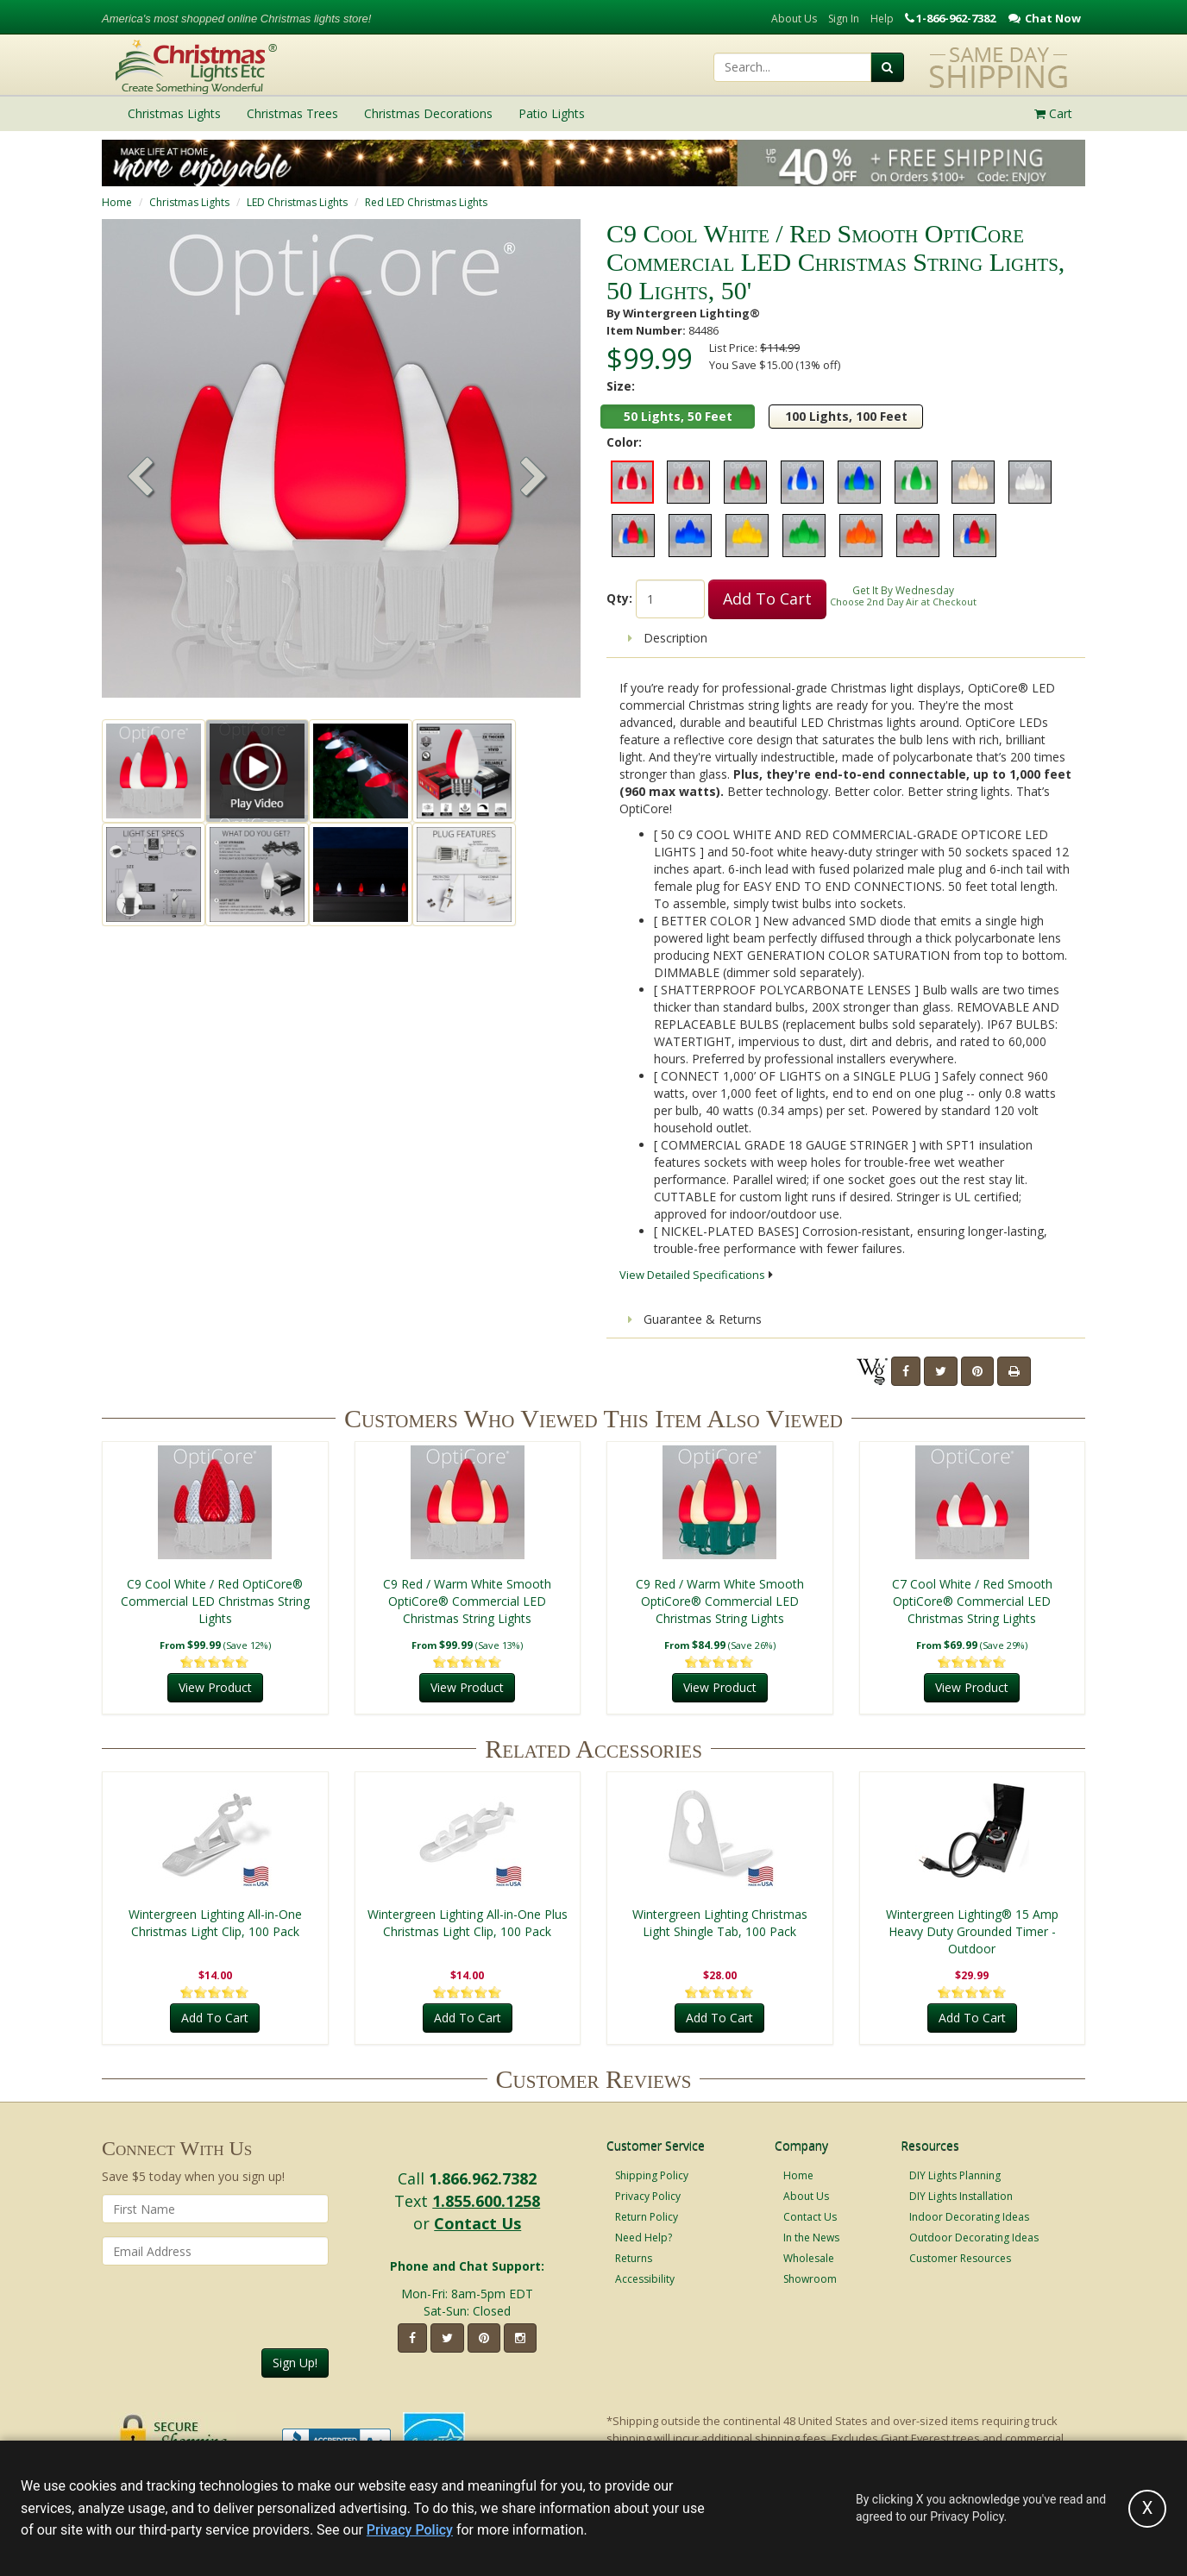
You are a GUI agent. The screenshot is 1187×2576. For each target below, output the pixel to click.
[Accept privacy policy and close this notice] (1147, 2509)
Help (882, 18)
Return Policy (646, 2216)
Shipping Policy (651, 2175)
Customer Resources (960, 2258)
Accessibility (645, 2279)
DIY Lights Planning (955, 2175)
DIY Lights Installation (961, 2196)
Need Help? (643, 2237)
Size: (620, 386)
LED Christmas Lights (297, 202)
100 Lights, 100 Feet (846, 416)
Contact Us (477, 2223)
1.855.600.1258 (486, 2201)
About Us (794, 18)
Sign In (843, 18)
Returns (633, 2258)
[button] (534, 478)
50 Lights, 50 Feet (678, 416)
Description (667, 638)
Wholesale (808, 2258)
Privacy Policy (648, 2196)
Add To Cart (767, 598)
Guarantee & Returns (695, 1319)
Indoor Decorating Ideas (969, 2216)
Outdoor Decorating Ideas (974, 2237)
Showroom (810, 2279)
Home (117, 202)
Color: (624, 442)
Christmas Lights (189, 202)
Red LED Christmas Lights (426, 202)
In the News (811, 2237)
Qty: (619, 598)
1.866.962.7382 (483, 2178)
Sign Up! (295, 2362)
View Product (215, 1687)
